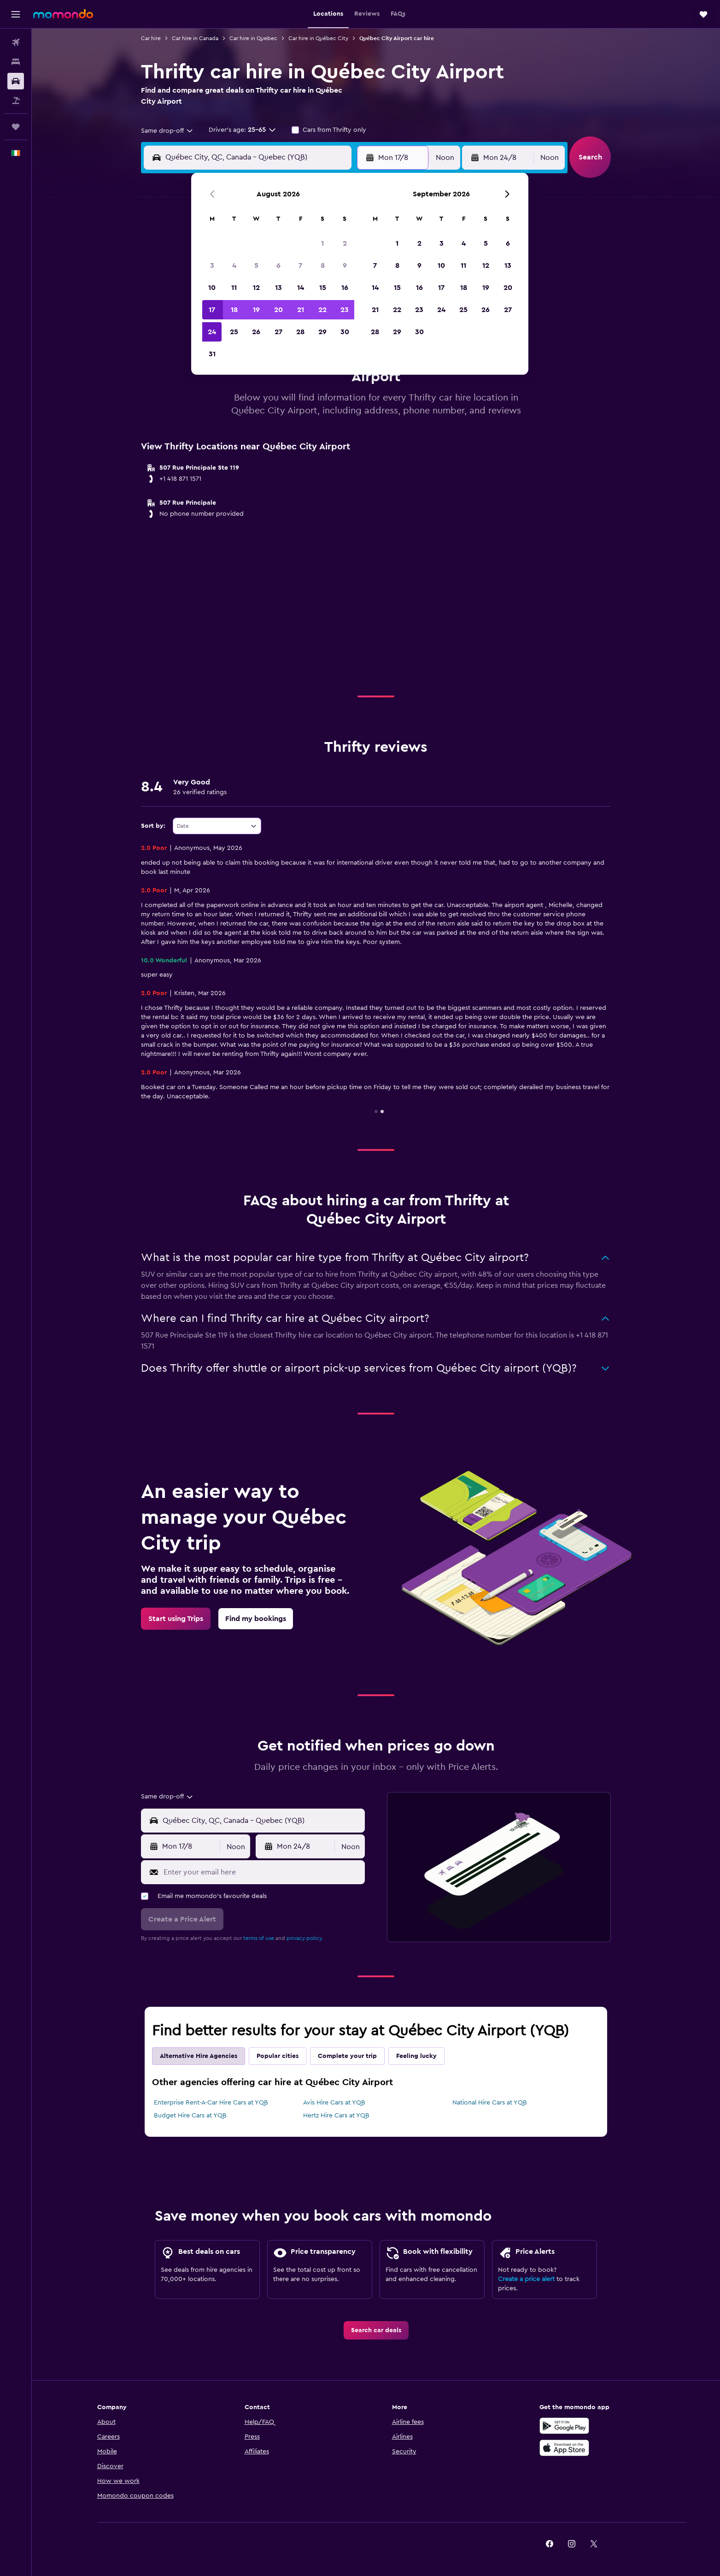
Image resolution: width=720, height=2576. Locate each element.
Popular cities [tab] (278, 2056)
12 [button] (256, 287)
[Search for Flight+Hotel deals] (16, 100)
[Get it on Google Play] (564, 2425)
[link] (176, 1619)
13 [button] (278, 287)
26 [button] (256, 332)
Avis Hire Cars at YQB (334, 2102)
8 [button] (323, 265)
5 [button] (256, 265)
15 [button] (322, 287)
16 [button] (344, 287)
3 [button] (212, 265)
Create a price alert (526, 2279)
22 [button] (322, 309)
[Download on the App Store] (564, 2448)
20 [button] (278, 309)
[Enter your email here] (261, 1872)
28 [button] (300, 332)
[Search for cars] (16, 81)
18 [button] (234, 309)
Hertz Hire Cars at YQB (336, 2115)
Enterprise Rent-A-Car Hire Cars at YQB (211, 2102)
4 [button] (234, 265)
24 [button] (212, 332)
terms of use (258, 1938)
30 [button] (344, 332)
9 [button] (345, 265)
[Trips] (16, 127)
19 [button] (256, 309)
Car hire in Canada (195, 38)
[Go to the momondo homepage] (63, 13)
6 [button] (278, 265)
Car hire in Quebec (253, 38)
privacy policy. (305, 1938)
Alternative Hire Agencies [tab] (198, 2056)
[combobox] (167, 131)
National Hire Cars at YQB (489, 2102)
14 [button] (300, 287)
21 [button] (300, 309)
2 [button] (345, 243)
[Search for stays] (16, 62)
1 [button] (322, 243)
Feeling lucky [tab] (416, 2056)
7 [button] (300, 265)
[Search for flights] (16, 42)
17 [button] (212, 309)
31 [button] (212, 354)
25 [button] (234, 332)
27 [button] (278, 332)
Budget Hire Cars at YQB (190, 2115)
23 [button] (344, 309)
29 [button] (322, 332)
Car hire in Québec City (318, 38)
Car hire (151, 38)
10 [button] (212, 287)
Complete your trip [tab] (347, 2056)
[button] (16, 14)
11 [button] (234, 287)
